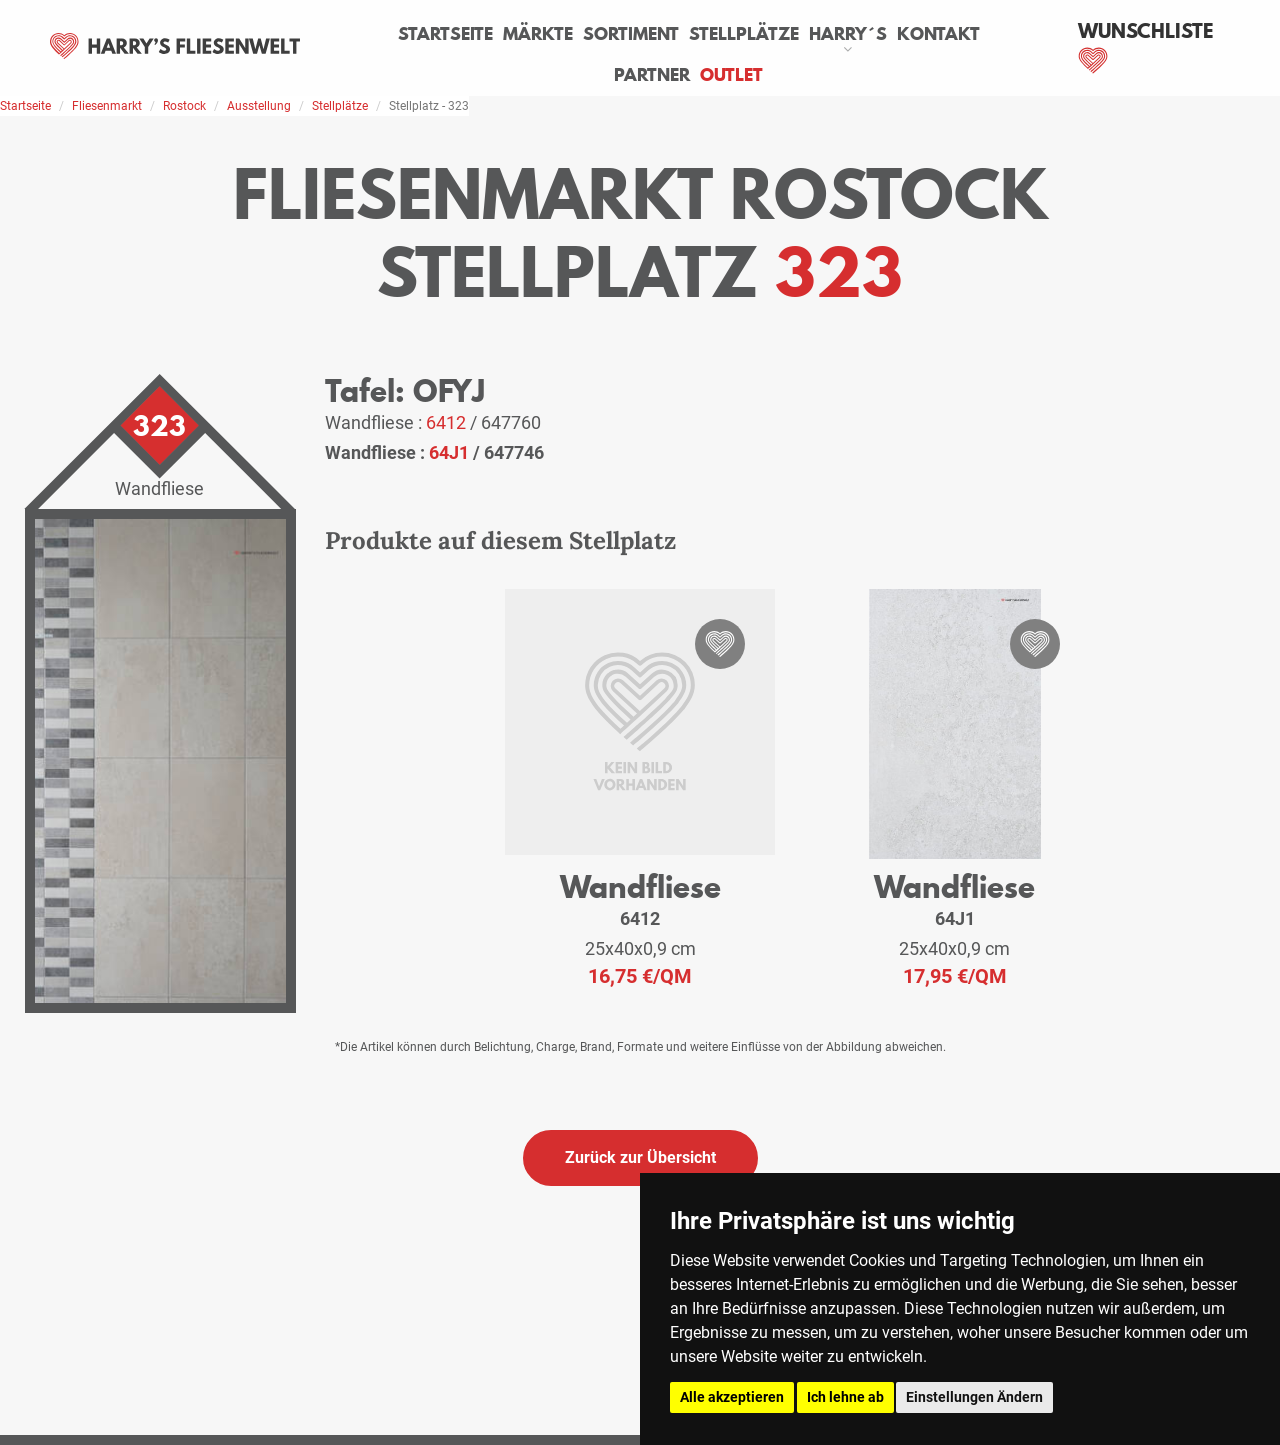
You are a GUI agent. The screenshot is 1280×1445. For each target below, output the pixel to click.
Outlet (731, 75)
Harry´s (848, 34)
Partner (652, 75)
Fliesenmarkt (107, 106)
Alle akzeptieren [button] (732, 1397)
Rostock (184, 106)
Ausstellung (259, 106)
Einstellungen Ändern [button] (974, 1397)
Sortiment (631, 34)
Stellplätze (744, 34)
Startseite (445, 34)
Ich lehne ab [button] (845, 1397)
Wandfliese (640, 886)
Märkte (538, 34)
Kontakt (938, 34)
